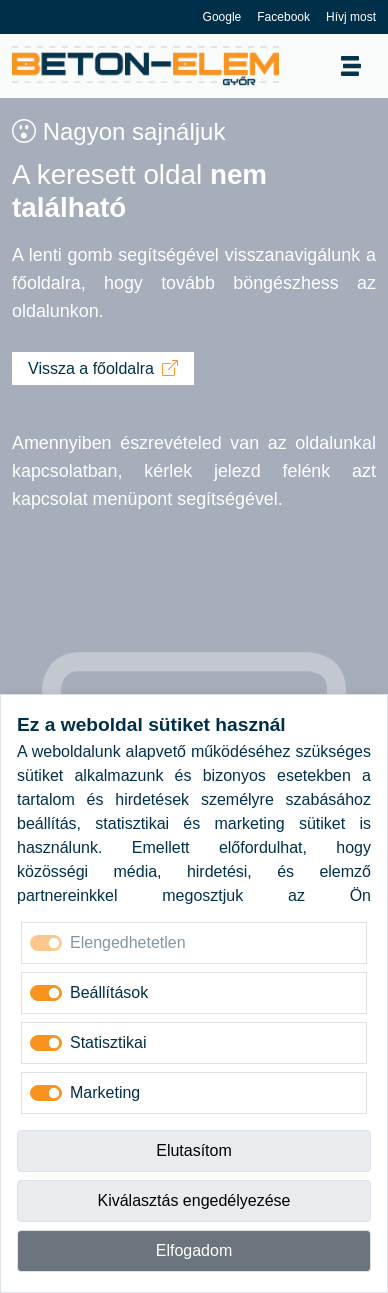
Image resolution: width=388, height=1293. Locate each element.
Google (222, 17)
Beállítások (109, 992)
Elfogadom (194, 1250)
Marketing (105, 1092)
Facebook (283, 17)
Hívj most (351, 17)
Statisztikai (108, 1042)
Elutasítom (194, 1150)
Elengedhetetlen (128, 942)
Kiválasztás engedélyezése (193, 1200)
